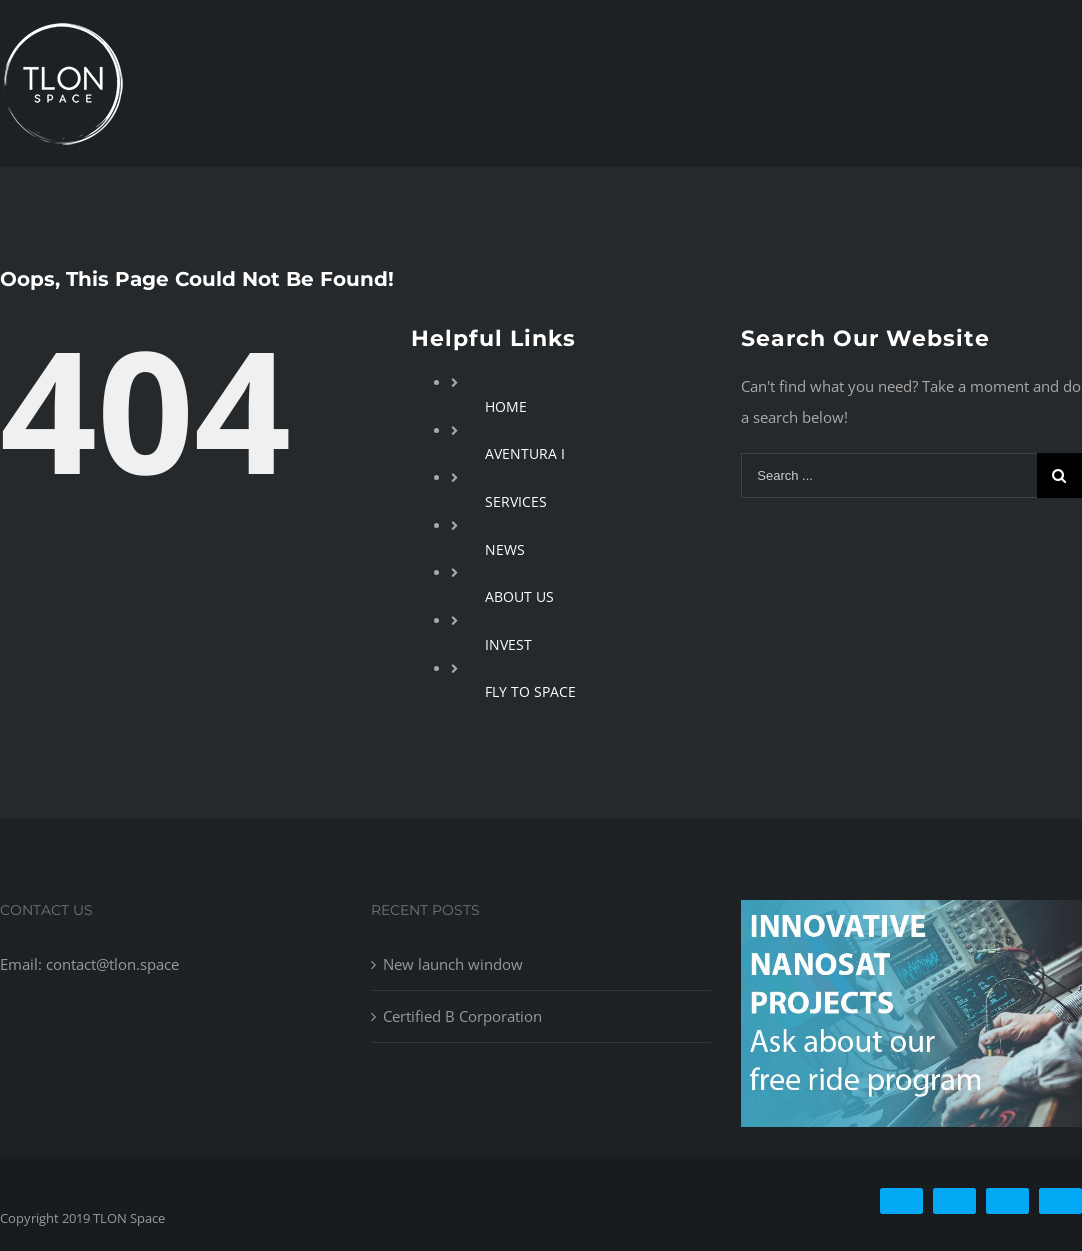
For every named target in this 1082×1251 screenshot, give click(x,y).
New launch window (453, 964)
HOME (506, 406)
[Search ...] (889, 475)
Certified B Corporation (462, 1016)
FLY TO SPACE (530, 691)
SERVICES (516, 501)
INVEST (508, 644)
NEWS (505, 549)
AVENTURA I (525, 453)
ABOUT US (519, 596)
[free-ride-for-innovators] (911, 915)
